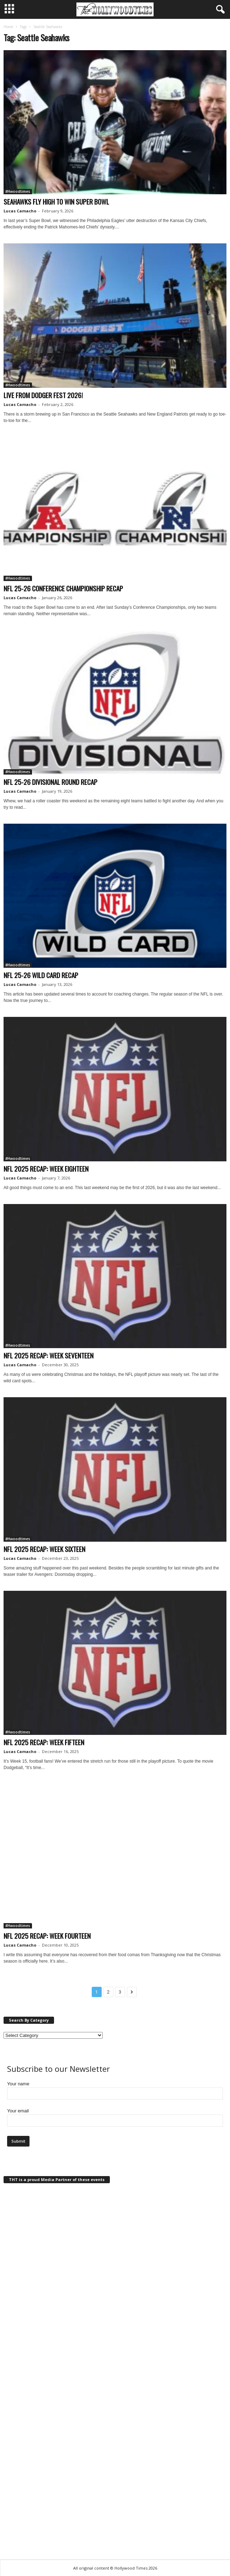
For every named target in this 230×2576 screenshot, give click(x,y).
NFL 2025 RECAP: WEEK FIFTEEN (44, 1742)
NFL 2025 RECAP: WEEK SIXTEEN (44, 1549)
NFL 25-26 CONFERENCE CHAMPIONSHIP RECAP (63, 588)
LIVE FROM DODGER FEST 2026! (43, 395)
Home (8, 26)
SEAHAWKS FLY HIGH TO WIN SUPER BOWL (56, 201)
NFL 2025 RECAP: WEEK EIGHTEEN (46, 1168)
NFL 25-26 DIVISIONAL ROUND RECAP (50, 782)
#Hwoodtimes (17, 191)
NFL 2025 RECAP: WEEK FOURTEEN (47, 1936)
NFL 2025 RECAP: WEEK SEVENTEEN (48, 1355)
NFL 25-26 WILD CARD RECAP (41, 975)
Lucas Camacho (20, 210)
